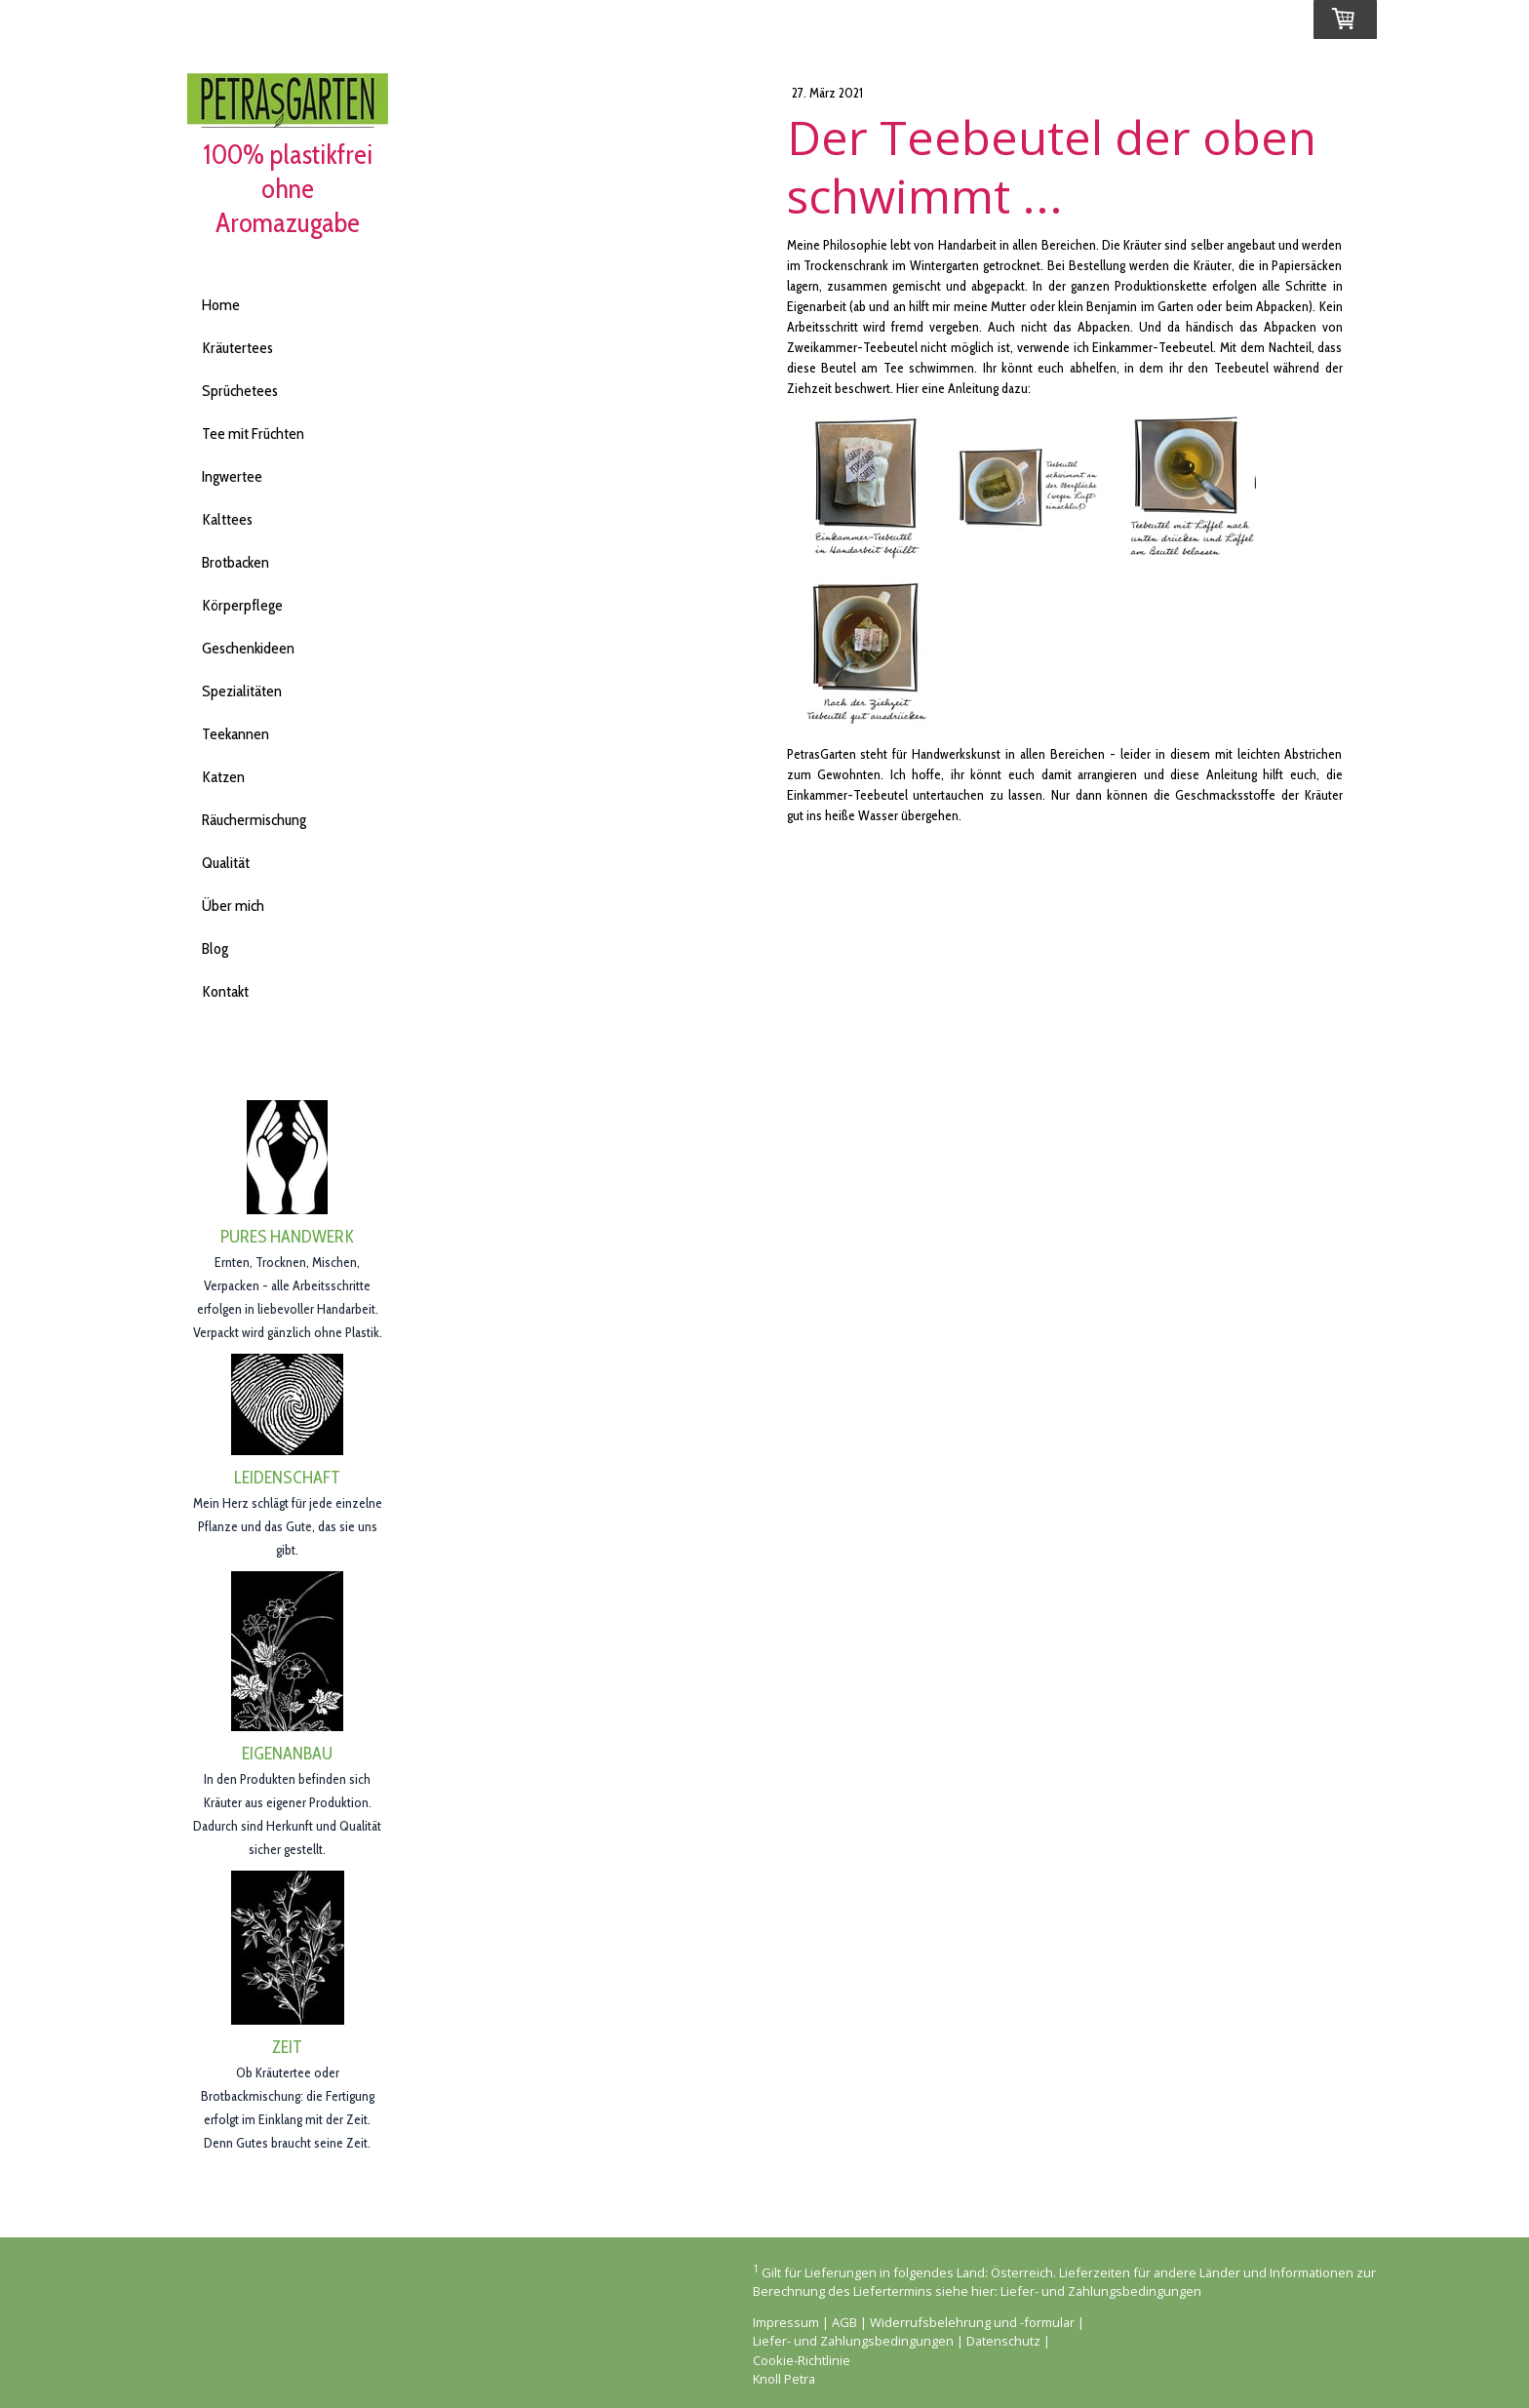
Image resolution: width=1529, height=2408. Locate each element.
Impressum (786, 2322)
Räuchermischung (254, 819)
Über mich (233, 905)
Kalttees (227, 519)
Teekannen (235, 734)
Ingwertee (232, 476)
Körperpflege (242, 605)
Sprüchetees (240, 390)
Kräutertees (237, 347)
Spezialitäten (242, 691)
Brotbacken (235, 562)
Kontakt (225, 991)
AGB (844, 2322)
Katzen (223, 777)
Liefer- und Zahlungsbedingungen (1100, 2291)
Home (221, 305)
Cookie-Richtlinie (801, 2360)
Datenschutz (1003, 2340)
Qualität (226, 862)
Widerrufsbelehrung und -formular (972, 2322)
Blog (215, 948)
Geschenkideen (248, 648)
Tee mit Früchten (253, 433)
